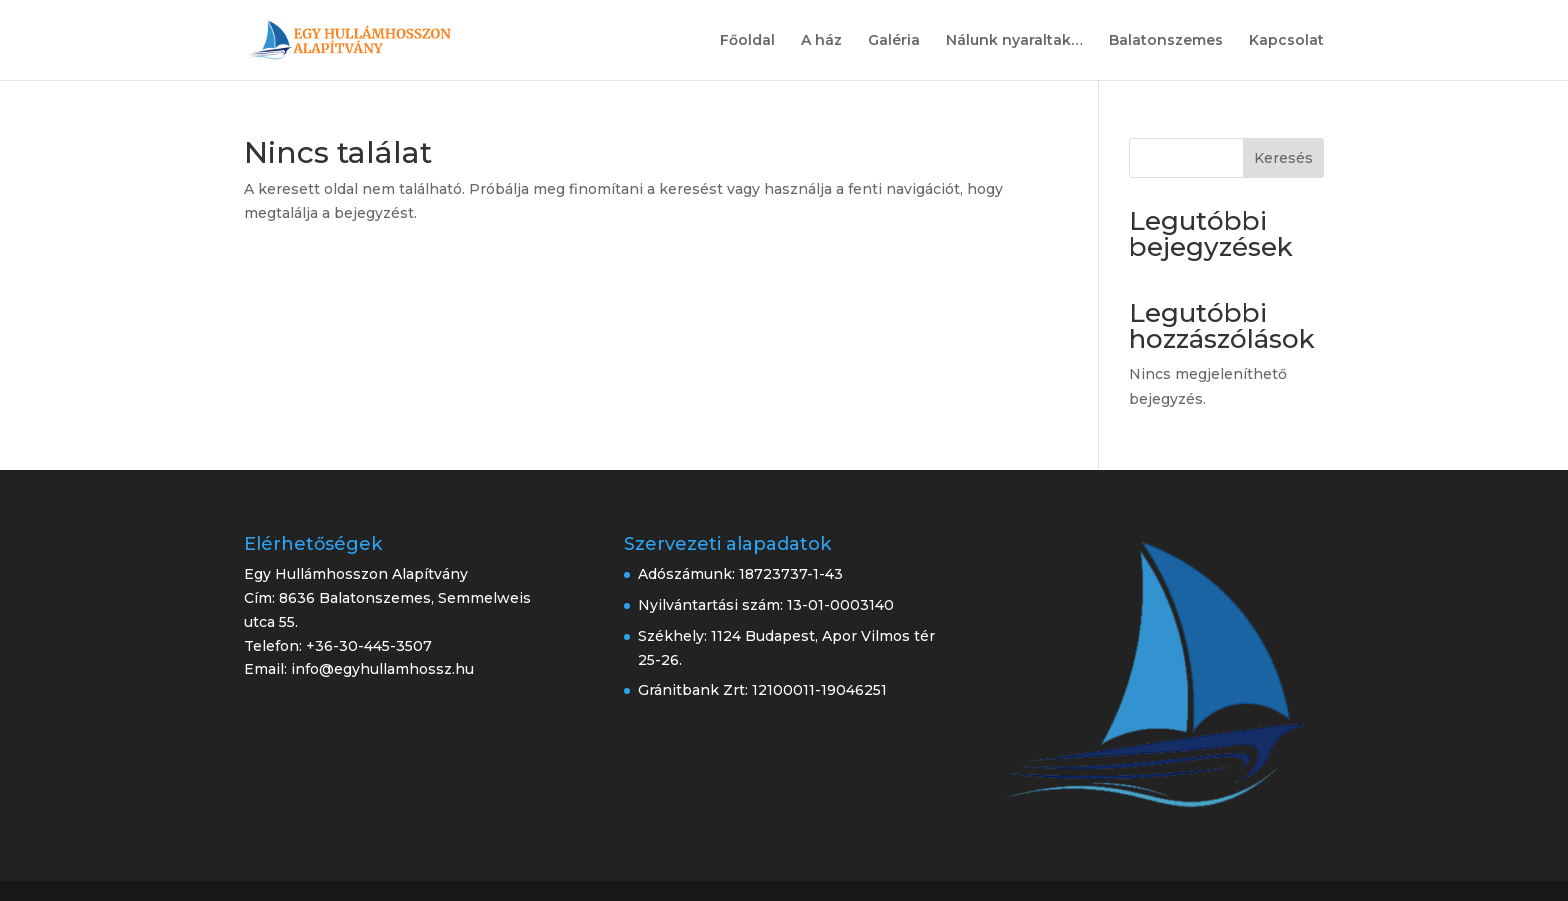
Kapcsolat (1286, 41)
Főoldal (747, 41)
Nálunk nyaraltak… (1014, 41)
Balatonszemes (1166, 41)
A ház (821, 41)
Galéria (894, 41)
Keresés (1283, 158)
